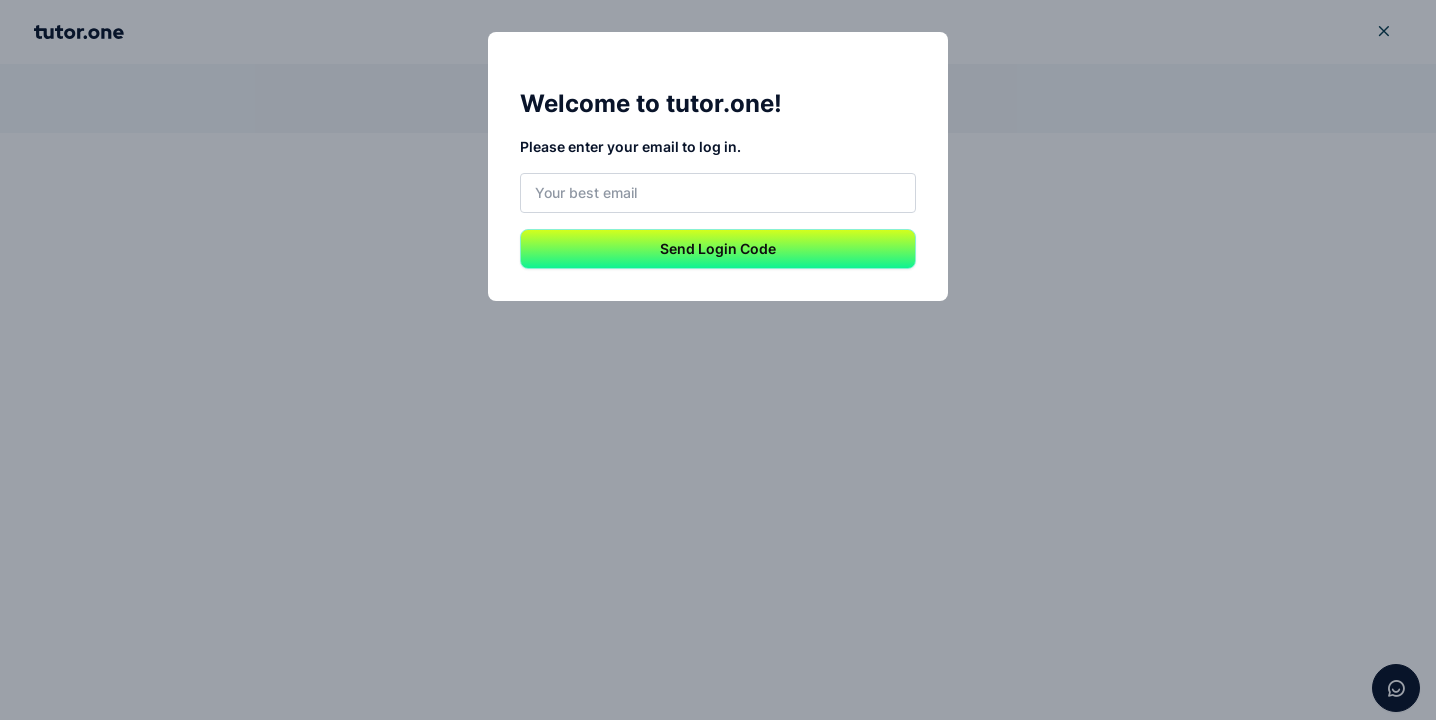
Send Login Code (718, 248)
